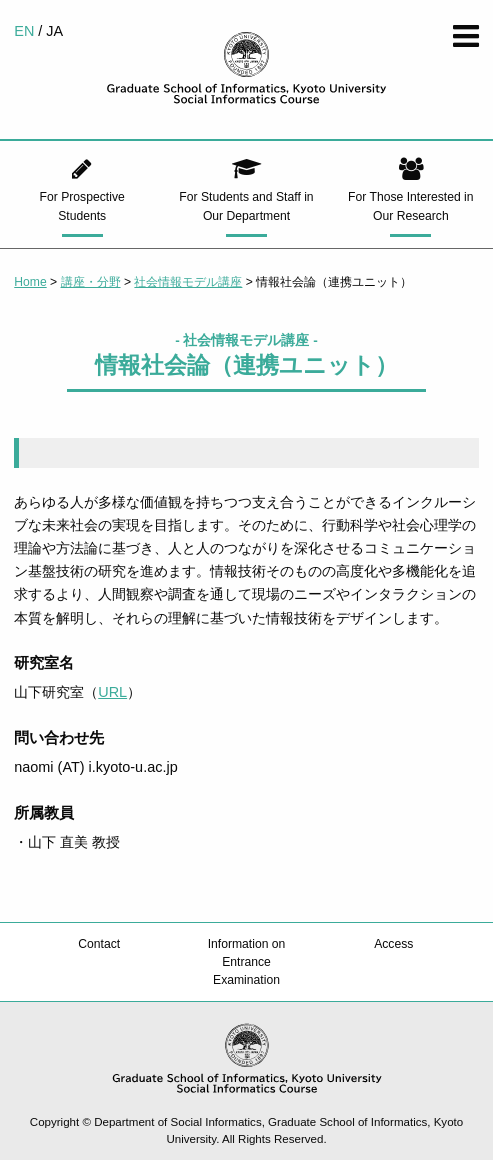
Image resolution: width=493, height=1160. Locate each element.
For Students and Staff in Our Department (246, 206)
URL (112, 692)
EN (24, 31)
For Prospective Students (82, 206)
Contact (99, 944)
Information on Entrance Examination (247, 962)
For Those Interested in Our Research (410, 206)
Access (393, 944)
